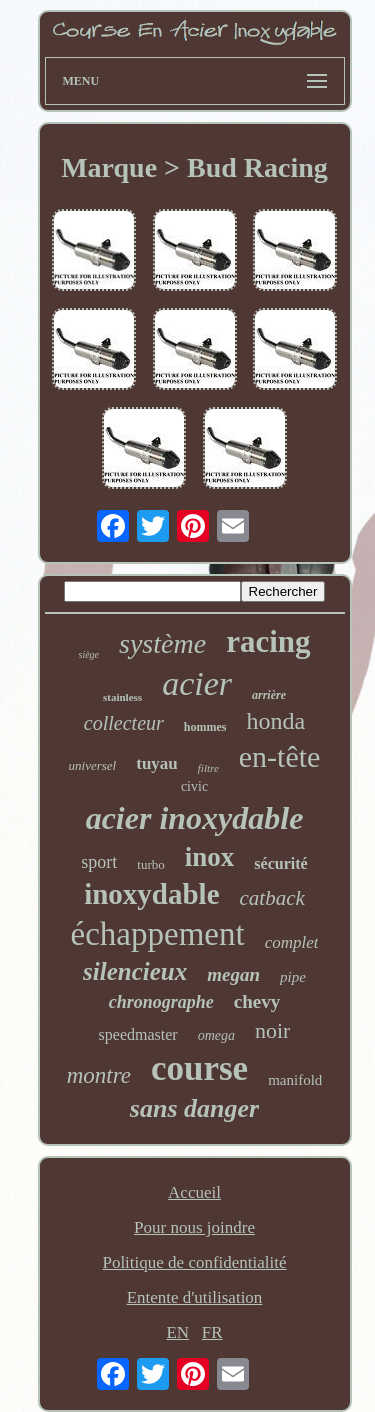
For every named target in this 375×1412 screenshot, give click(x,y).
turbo (150, 864)
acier (197, 683)
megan (233, 974)
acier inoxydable (195, 818)
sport (99, 862)
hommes (205, 727)
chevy (257, 1001)
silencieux (135, 971)
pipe (293, 977)
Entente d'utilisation (195, 1297)
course (199, 1068)
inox (210, 857)
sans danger (194, 1108)
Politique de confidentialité (194, 1262)
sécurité (280, 863)
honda (275, 721)
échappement (158, 934)
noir (272, 1030)
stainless (122, 697)
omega (216, 1035)
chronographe (161, 1002)
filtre (208, 768)
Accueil (194, 1192)
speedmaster (138, 1034)
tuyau (157, 763)
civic (194, 786)
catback (272, 898)
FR (212, 1332)
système (162, 643)
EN (177, 1332)
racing (268, 641)
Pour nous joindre (194, 1227)
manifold (295, 1080)
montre (99, 1075)
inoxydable (151, 894)
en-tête (280, 756)
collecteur (124, 723)
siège (89, 654)
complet (292, 942)
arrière (269, 695)
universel (93, 765)
